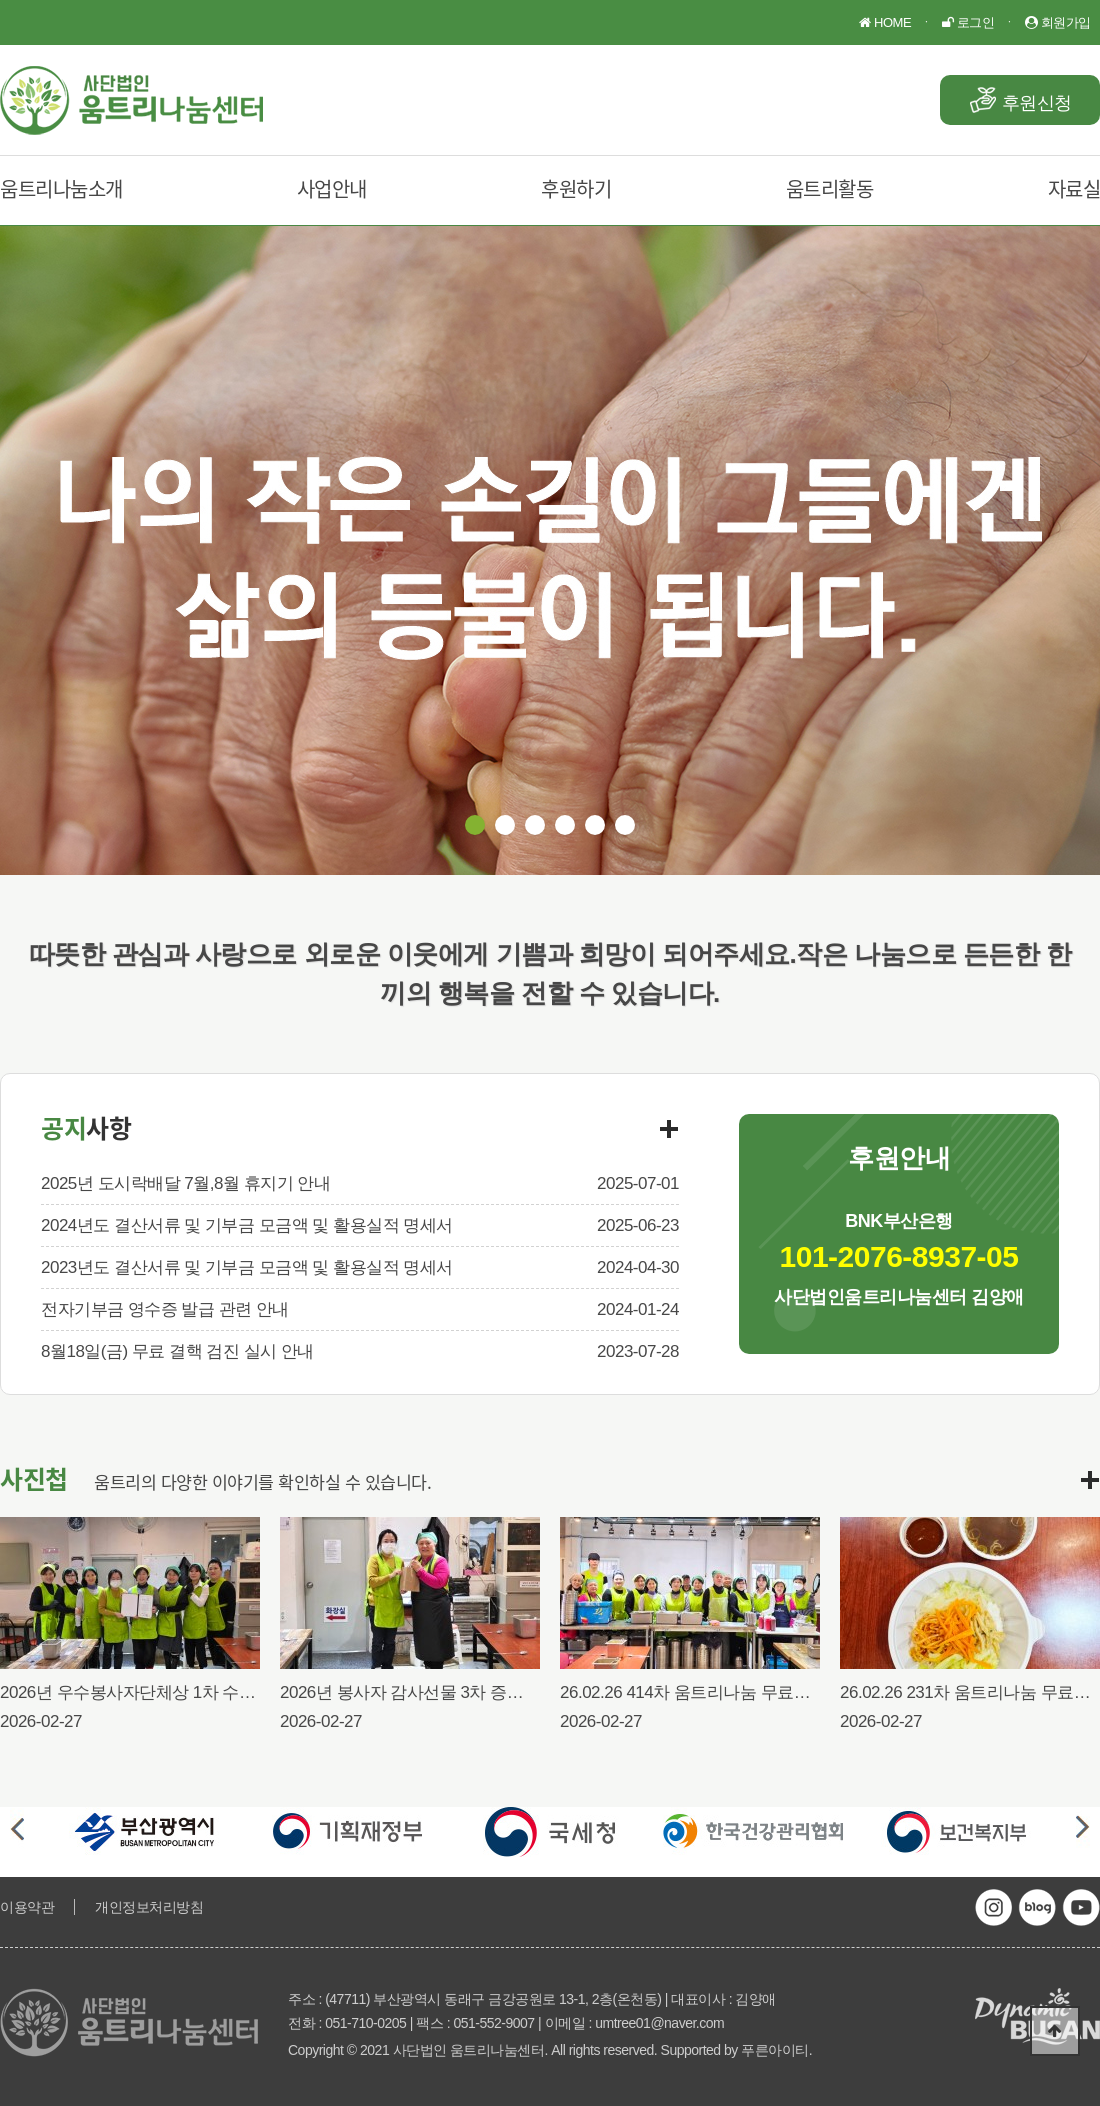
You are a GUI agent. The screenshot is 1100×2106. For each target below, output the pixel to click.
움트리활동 (830, 188)
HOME (885, 22)
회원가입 (1058, 22)
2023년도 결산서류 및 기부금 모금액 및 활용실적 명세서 (247, 1267)
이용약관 (27, 1907)
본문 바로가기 (0, 0)
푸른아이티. (776, 2050)
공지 (86, 1127)
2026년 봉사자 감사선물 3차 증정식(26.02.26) (446, 1692)
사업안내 (332, 188)
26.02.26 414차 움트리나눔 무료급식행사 (710, 1692)
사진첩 (34, 1478)
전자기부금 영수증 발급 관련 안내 (165, 1309)
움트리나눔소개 (61, 188)
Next (1083, 1828)
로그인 (968, 22)
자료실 (1074, 188)
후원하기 (576, 188)
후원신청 (1037, 103)
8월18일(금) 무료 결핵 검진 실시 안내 (177, 1351)
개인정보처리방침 (149, 1907)
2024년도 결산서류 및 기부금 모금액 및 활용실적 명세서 (247, 1225)
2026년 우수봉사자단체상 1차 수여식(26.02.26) (172, 1692)
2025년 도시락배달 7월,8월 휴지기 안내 (185, 1183)
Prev (17, 1828)
